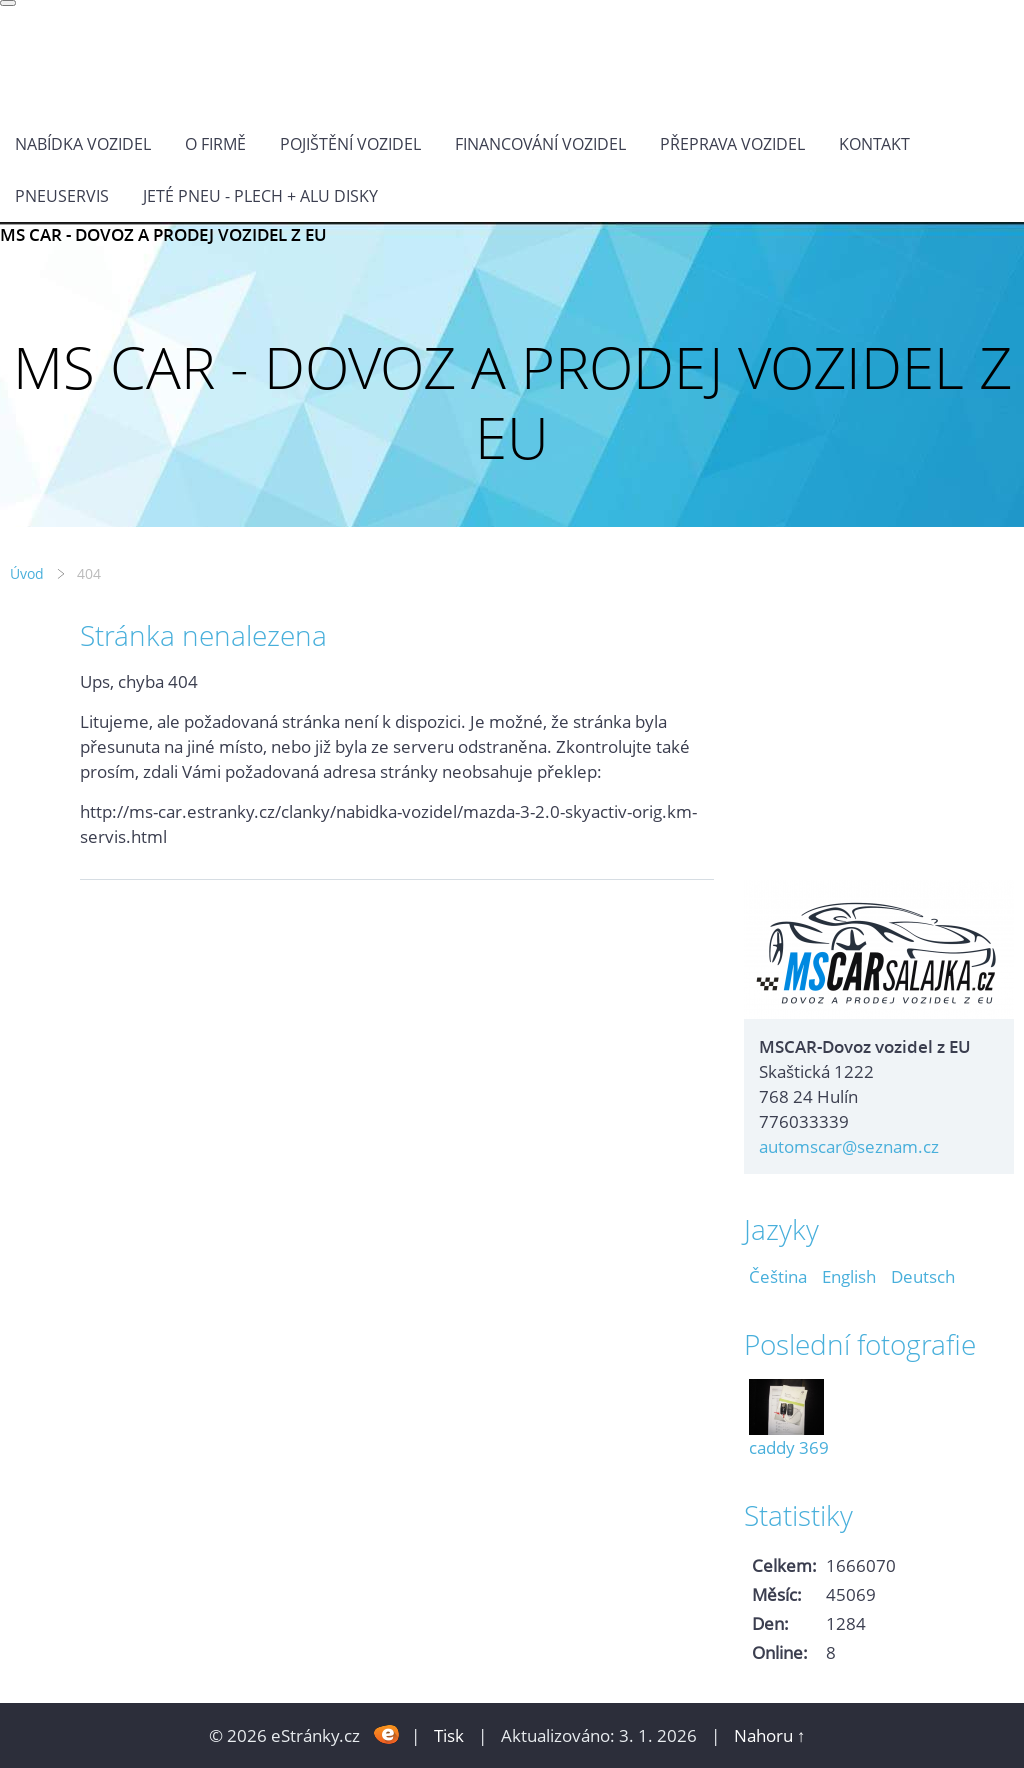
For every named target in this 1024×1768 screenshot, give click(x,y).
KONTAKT (874, 144)
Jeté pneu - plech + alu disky (260, 196)
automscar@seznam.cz (849, 1146)
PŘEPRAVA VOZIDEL (732, 144)
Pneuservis (62, 196)
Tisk (449, 1735)
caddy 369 (789, 1447)
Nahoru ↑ (770, 1735)
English (849, 1276)
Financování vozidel (540, 144)
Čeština (778, 1276)
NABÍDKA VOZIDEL (83, 144)
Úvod (27, 573)
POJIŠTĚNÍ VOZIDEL (350, 144)
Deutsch (923, 1276)
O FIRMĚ (215, 144)
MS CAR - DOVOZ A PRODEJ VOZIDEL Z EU (163, 234)
